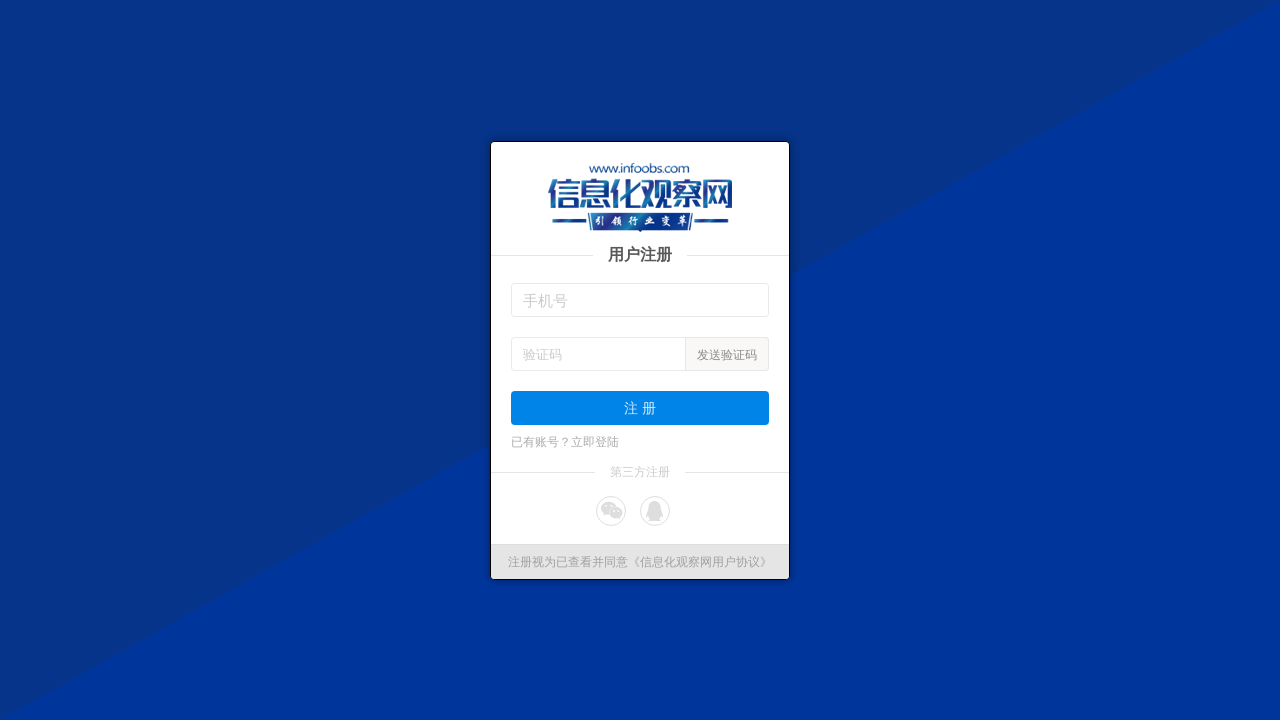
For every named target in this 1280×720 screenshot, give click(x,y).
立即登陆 (595, 442)
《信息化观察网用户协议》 (700, 562)
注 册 (640, 407)
